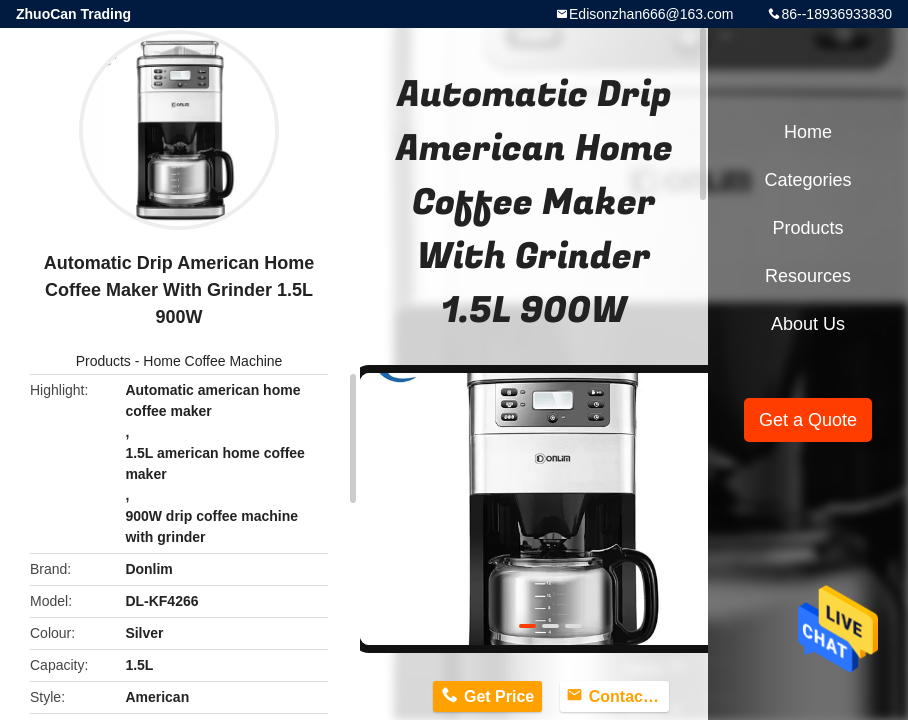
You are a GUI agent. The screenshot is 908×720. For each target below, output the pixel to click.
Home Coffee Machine (212, 361)
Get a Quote (808, 420)
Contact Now (629, 696)
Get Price (499, 696)
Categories (807, 180)
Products (103, 361)
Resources (808, 276)
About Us (808, 324)
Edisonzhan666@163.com (651, 14)
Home (808, 132)
